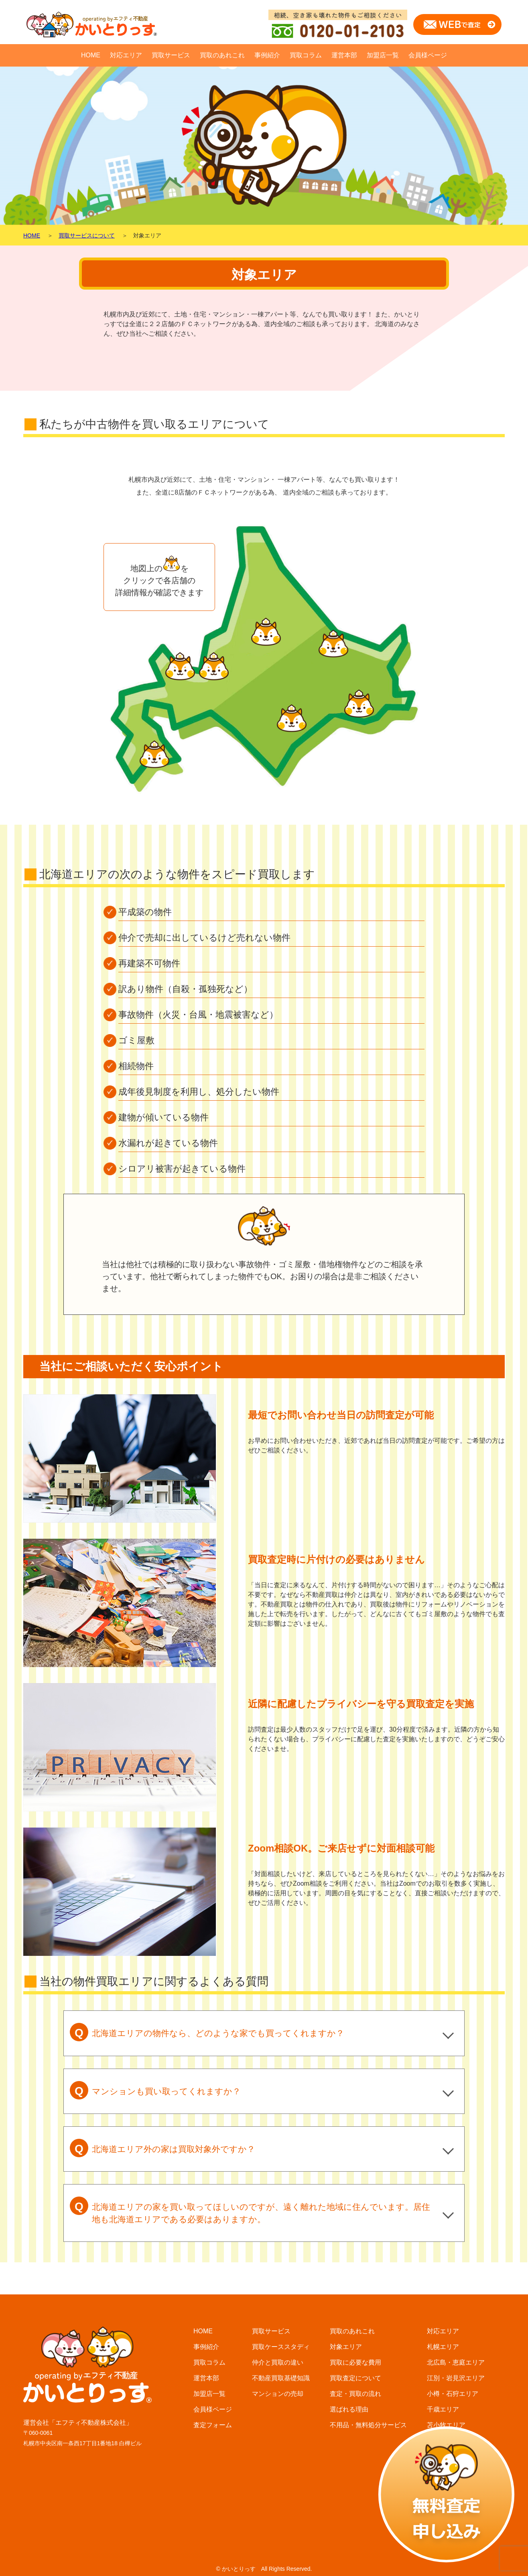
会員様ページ (427, 55)
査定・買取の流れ (355, 2393)
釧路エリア (443, 2518)
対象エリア (346, 2346)
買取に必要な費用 (355, 2362)
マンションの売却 (277, 2393)
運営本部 (344, 55)
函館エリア (443, 2471)
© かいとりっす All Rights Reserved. (264, 2569)
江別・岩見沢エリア (456, 2378)
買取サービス (171, 55)
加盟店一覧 (383, 55)
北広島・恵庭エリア (456, 2362)
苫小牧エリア (446, 2425)
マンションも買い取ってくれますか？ (155, 2090)
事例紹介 (267, 55)
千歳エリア (443, 2409)
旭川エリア (443, 2456)
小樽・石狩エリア (452, 2393)
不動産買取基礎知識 (281, 2378)
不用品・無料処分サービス (368, 2425)
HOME (90, 55)
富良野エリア (446, 2487)
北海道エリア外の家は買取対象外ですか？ (162, 2148)
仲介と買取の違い (277, 2362)
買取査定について (355, 2378)
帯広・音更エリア (452, 2440)
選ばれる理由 (349, 2409)
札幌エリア (443, 2346)
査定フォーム (212, 2425)
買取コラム (306, 55)
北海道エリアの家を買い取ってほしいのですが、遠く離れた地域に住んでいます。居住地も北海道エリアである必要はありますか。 (250, 2210)
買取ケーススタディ (281, 2346)
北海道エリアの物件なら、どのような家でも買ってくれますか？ (207, 2032)
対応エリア (126, 55)
